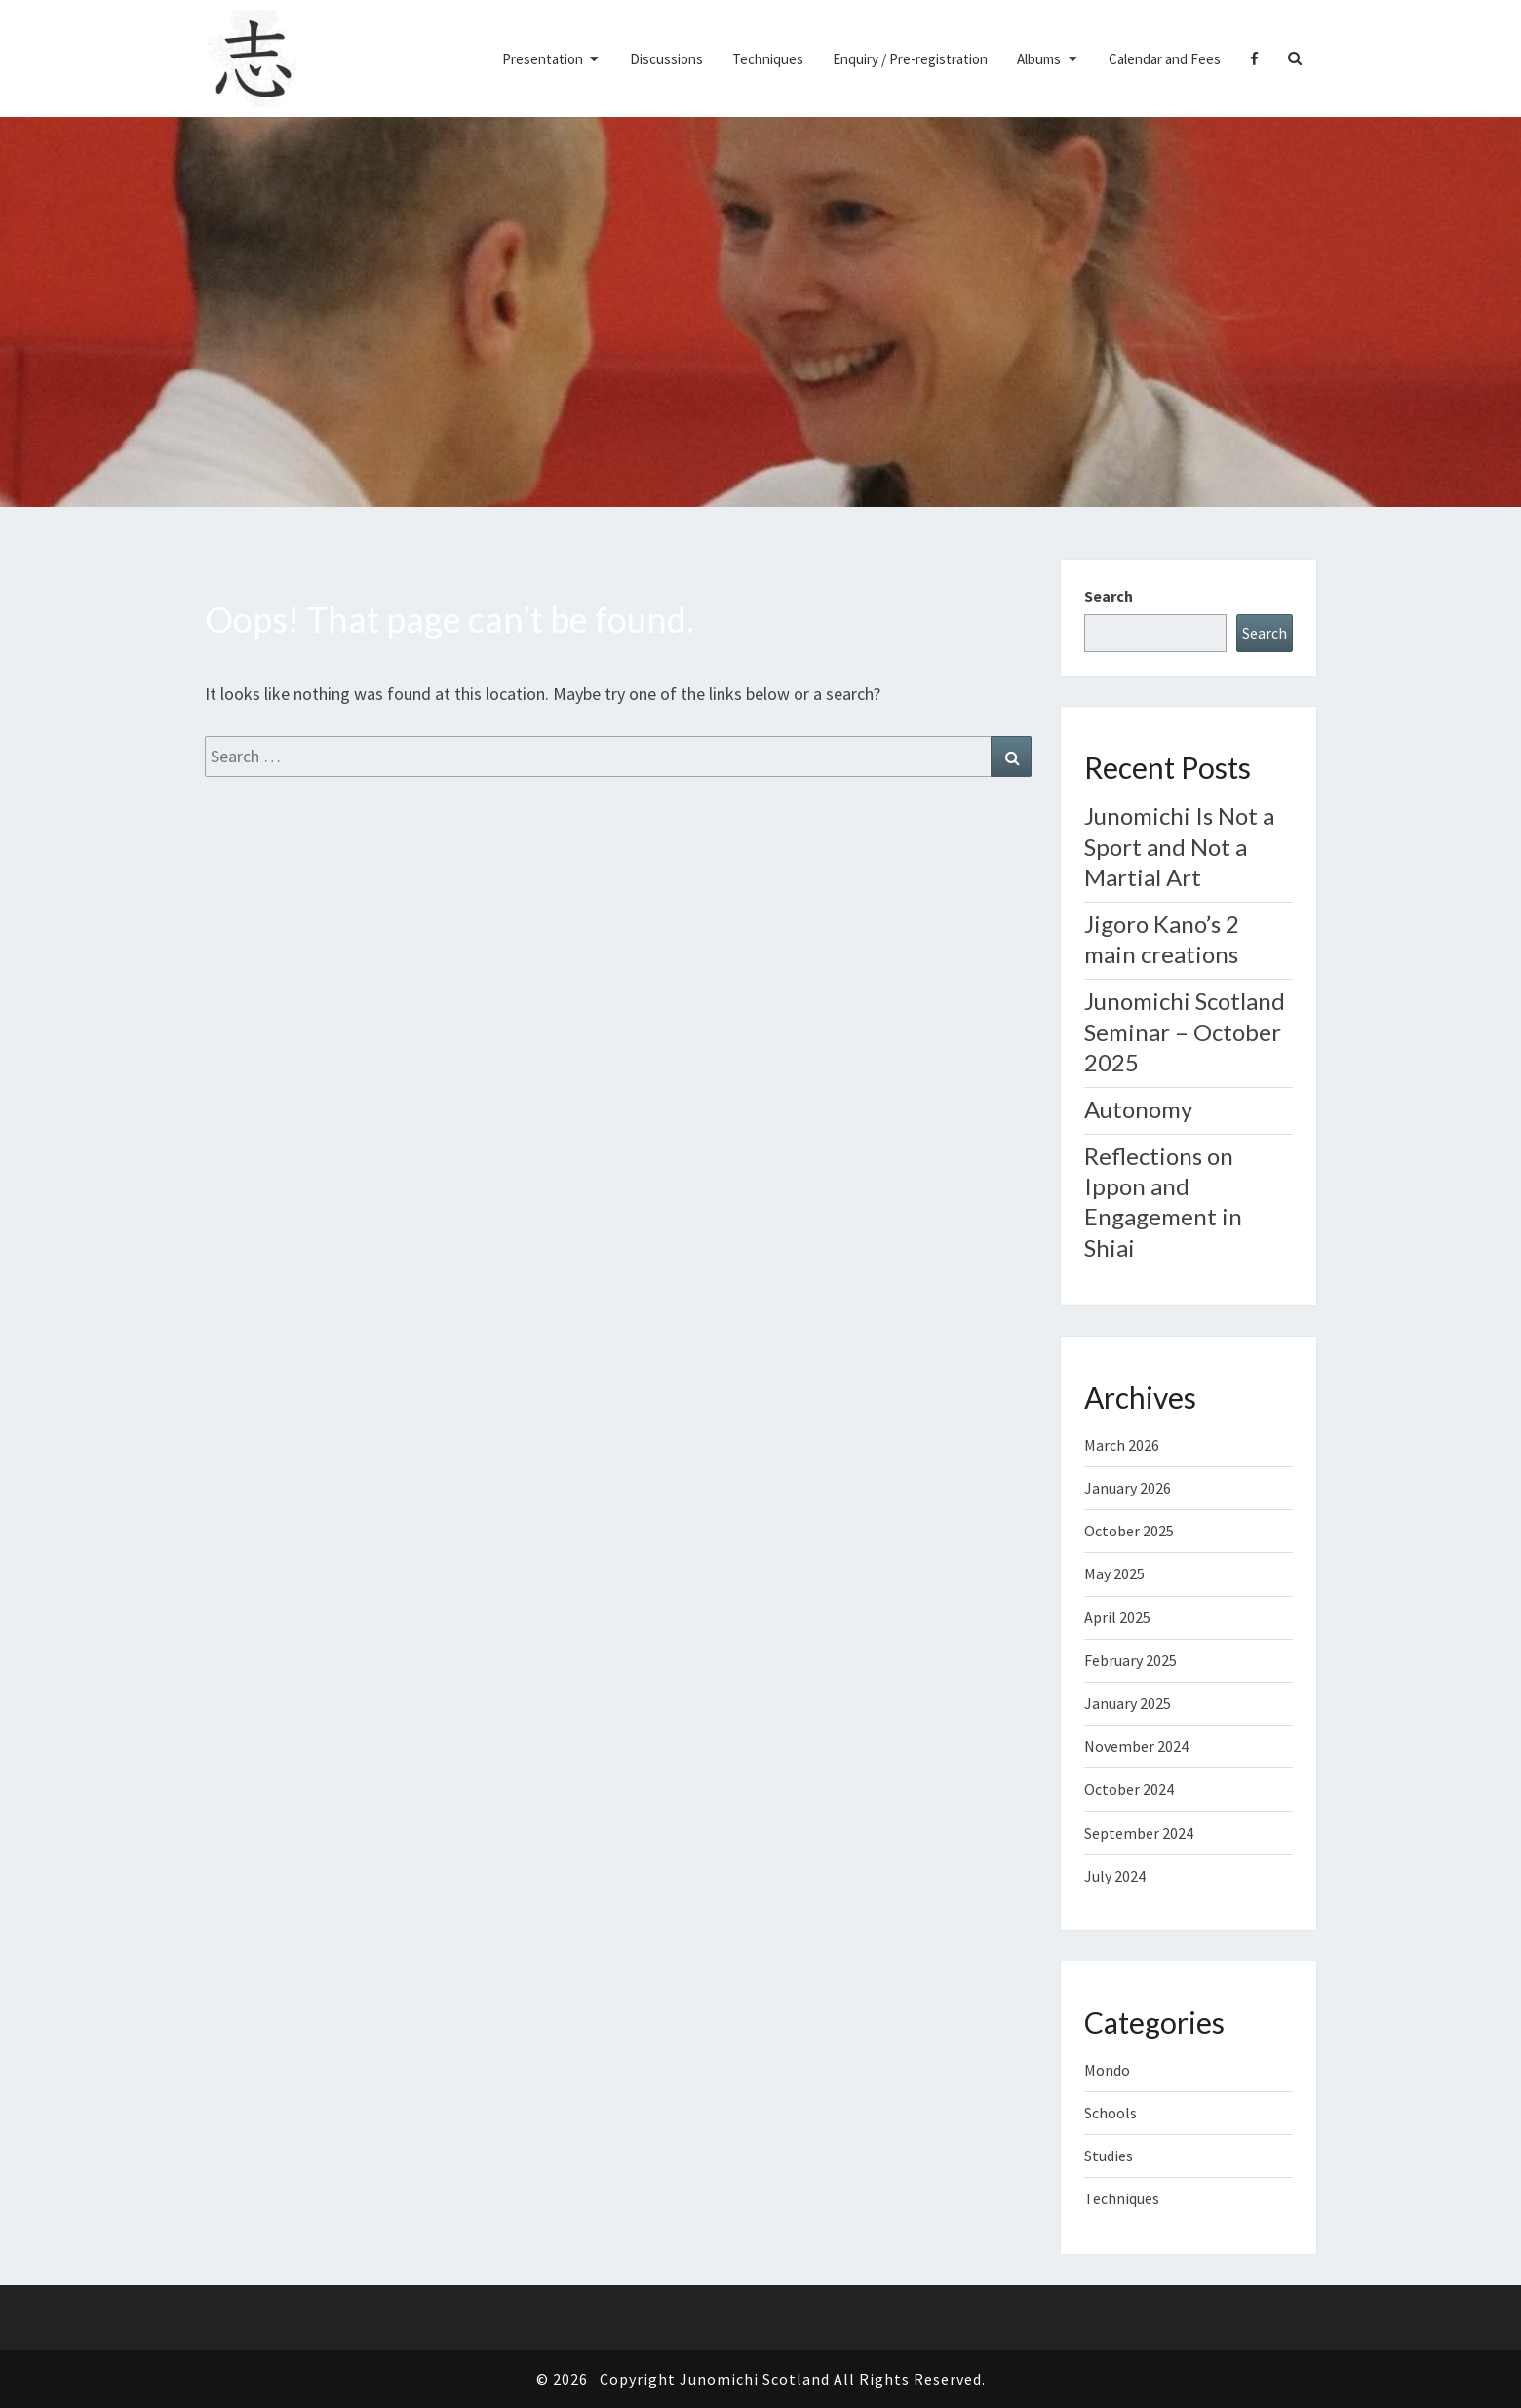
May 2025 (1114, 1573)
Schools (1110, 2112)
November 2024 (1136, 1746)
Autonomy (1138, 1109)
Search (1108, 595)
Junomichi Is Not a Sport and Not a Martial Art (1179, 845)
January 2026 (1127, 1487)
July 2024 (1115, 1875)
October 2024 (1129, 1789)
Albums (1039, 59)
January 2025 (1127, 1703)
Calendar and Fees (1165, 59)
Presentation (542, 59)
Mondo (1107, 2069)
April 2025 (1117, 1617)
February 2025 (1130, 1660)
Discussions (666, 59)
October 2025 (1129, 1530)
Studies (1108, 2155)
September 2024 (1138, 1833)
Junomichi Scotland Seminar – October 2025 (1184, 1031)
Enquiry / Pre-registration (910, 59)
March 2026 (1121, 1445)
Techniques (767, 59)
